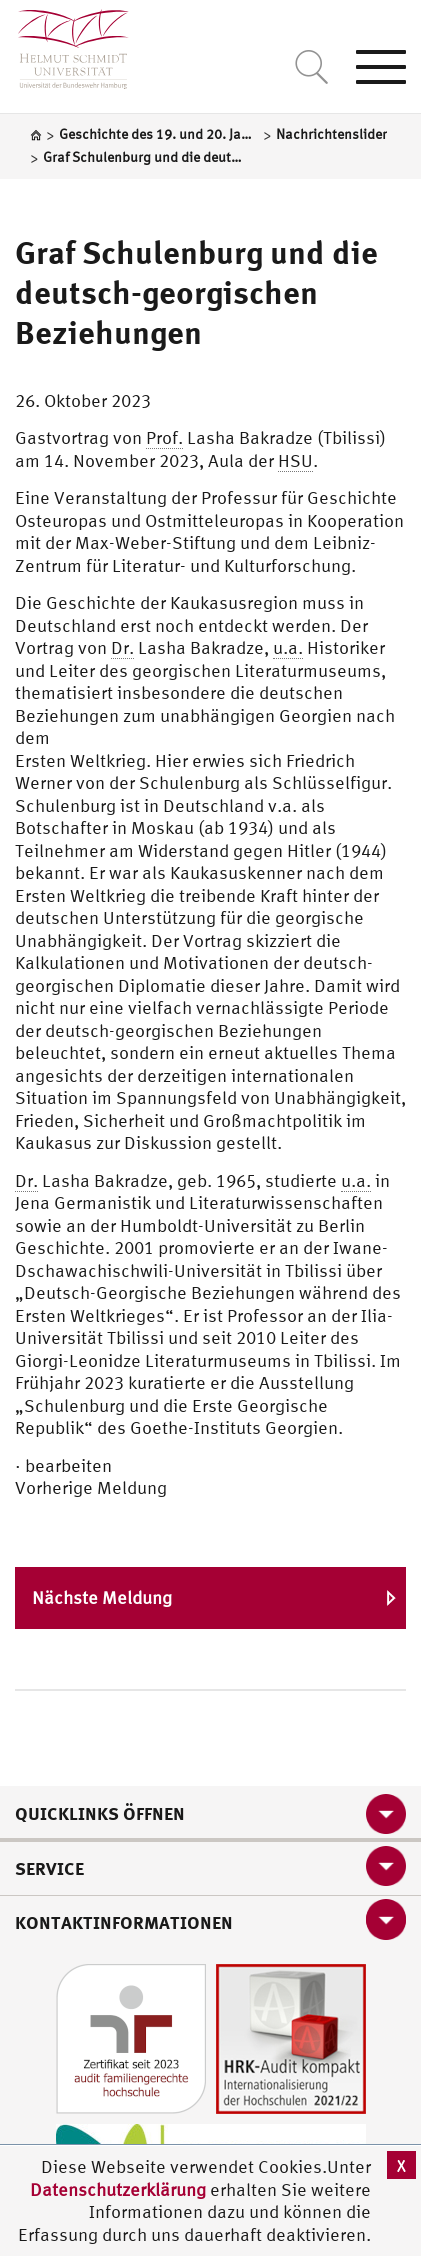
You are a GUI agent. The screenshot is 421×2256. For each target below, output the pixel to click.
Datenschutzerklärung (118, 2189)
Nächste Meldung (102, 1597)
